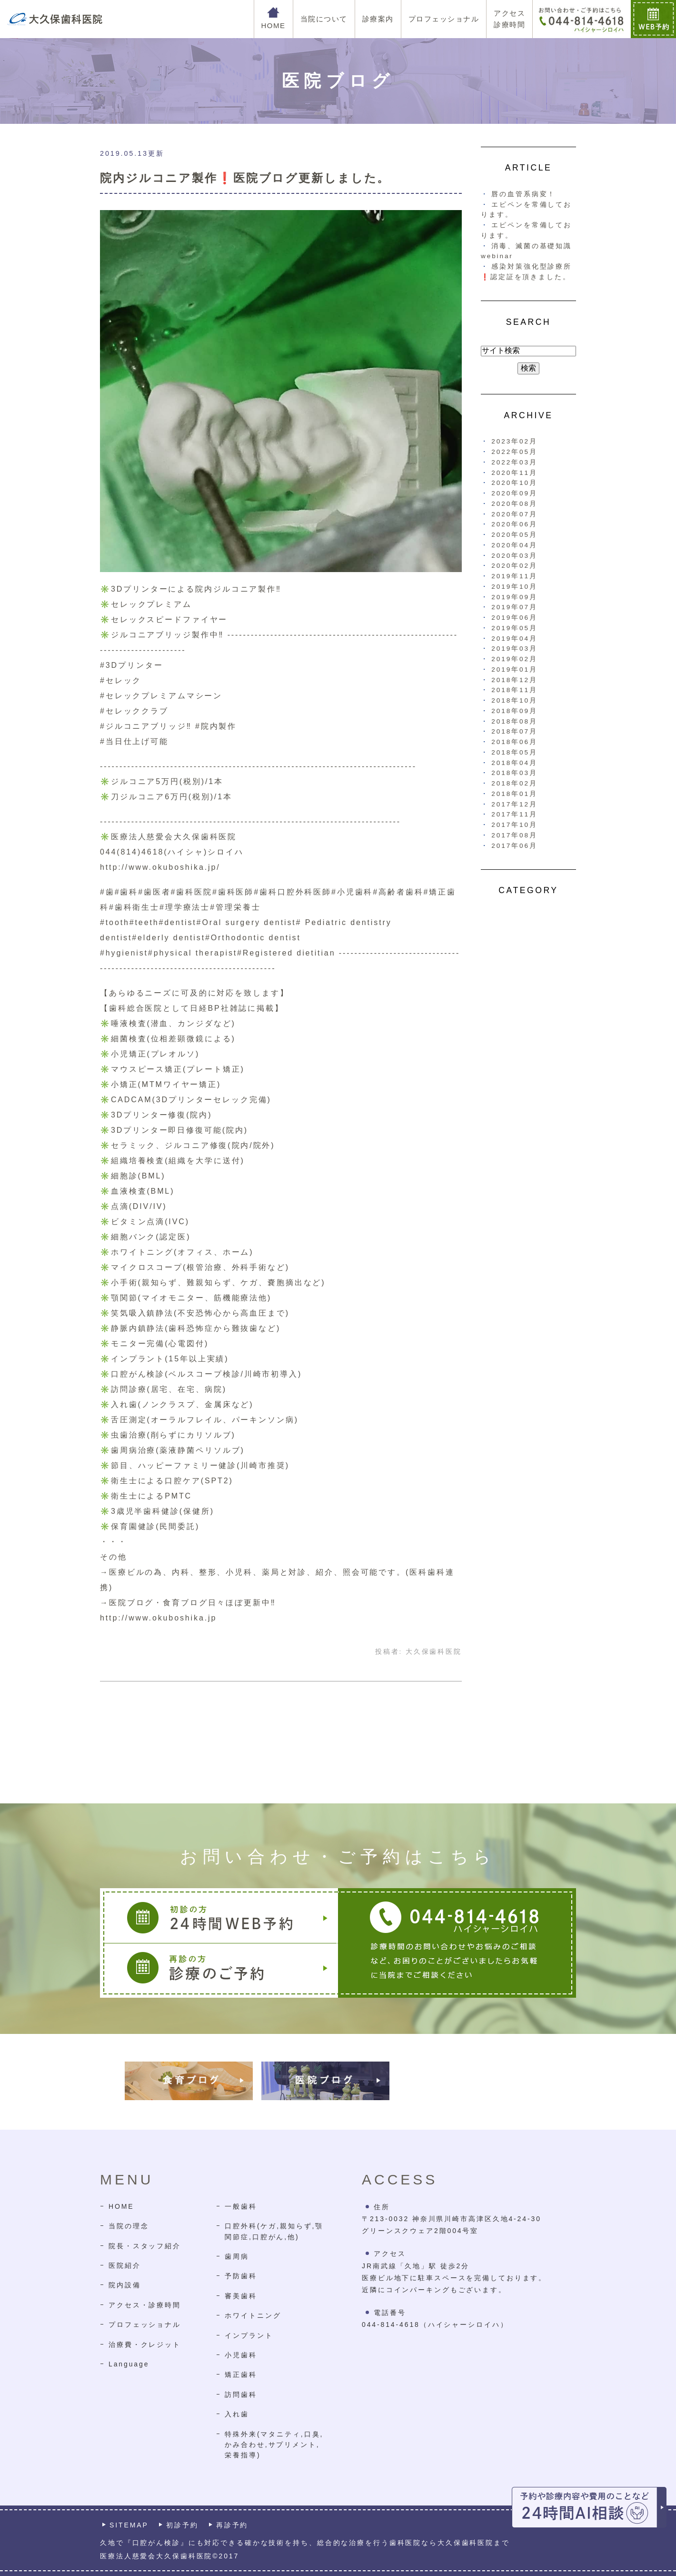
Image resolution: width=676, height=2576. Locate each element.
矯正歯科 (241, 2374)
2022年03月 (514, 462)
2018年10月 (514, 700)
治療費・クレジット (145, 2344)
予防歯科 (241, 2276)
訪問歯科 (241, 2394)
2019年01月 (514, 669)
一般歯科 (241, 2206)
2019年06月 (514, 617)
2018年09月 (514, 710)
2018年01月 (514, 793)
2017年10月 (514, 824)
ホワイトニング (253, 2315)
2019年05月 (514, 628)
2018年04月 (514, 762)
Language (129, 2364)
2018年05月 (514, 752)
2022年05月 (514, 451)
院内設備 (125, 2285)
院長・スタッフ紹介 (145, 2246)
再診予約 (232, 2525)
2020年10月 (514, 482)
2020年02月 (514, 565)
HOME (121, 2206)
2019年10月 (514, 586)
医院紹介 (125, 2265)
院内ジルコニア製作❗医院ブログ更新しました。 (245, 177)
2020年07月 (514, 514)
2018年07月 (514, 731)
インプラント (249, 2335)
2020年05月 (514, 534)
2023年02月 (514, 441)
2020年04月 (514, 545)
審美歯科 (241, 2296)
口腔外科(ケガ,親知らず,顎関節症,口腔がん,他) (274, 2231)
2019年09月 (514, 597)
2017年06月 (514, 845)
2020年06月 (514, 524)
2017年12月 (514, 804)
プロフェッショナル (145, 2324)
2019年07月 (514, 607)
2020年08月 (514, 503)
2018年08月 (514, 721)
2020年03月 (514, 555)
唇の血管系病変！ (523, 194)
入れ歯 (237, 2414)
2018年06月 (514, 741)
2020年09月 (514, 493)
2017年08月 (514, 835)
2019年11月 (514, 576)
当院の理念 (129, 2226)
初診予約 (182, 2525)
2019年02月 (514, 659)
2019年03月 (514, 648)
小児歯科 (241, 2355)
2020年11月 (514, 472)
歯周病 (237, 2256)
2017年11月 (514, 814)
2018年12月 (514, 680)
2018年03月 (514, 772)
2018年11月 (514, 690)
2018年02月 (514, 783)
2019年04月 (514, 638)
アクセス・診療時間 (145, 2305)
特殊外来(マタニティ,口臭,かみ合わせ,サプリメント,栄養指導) (274, 2444)
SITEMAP (129, 2525)
